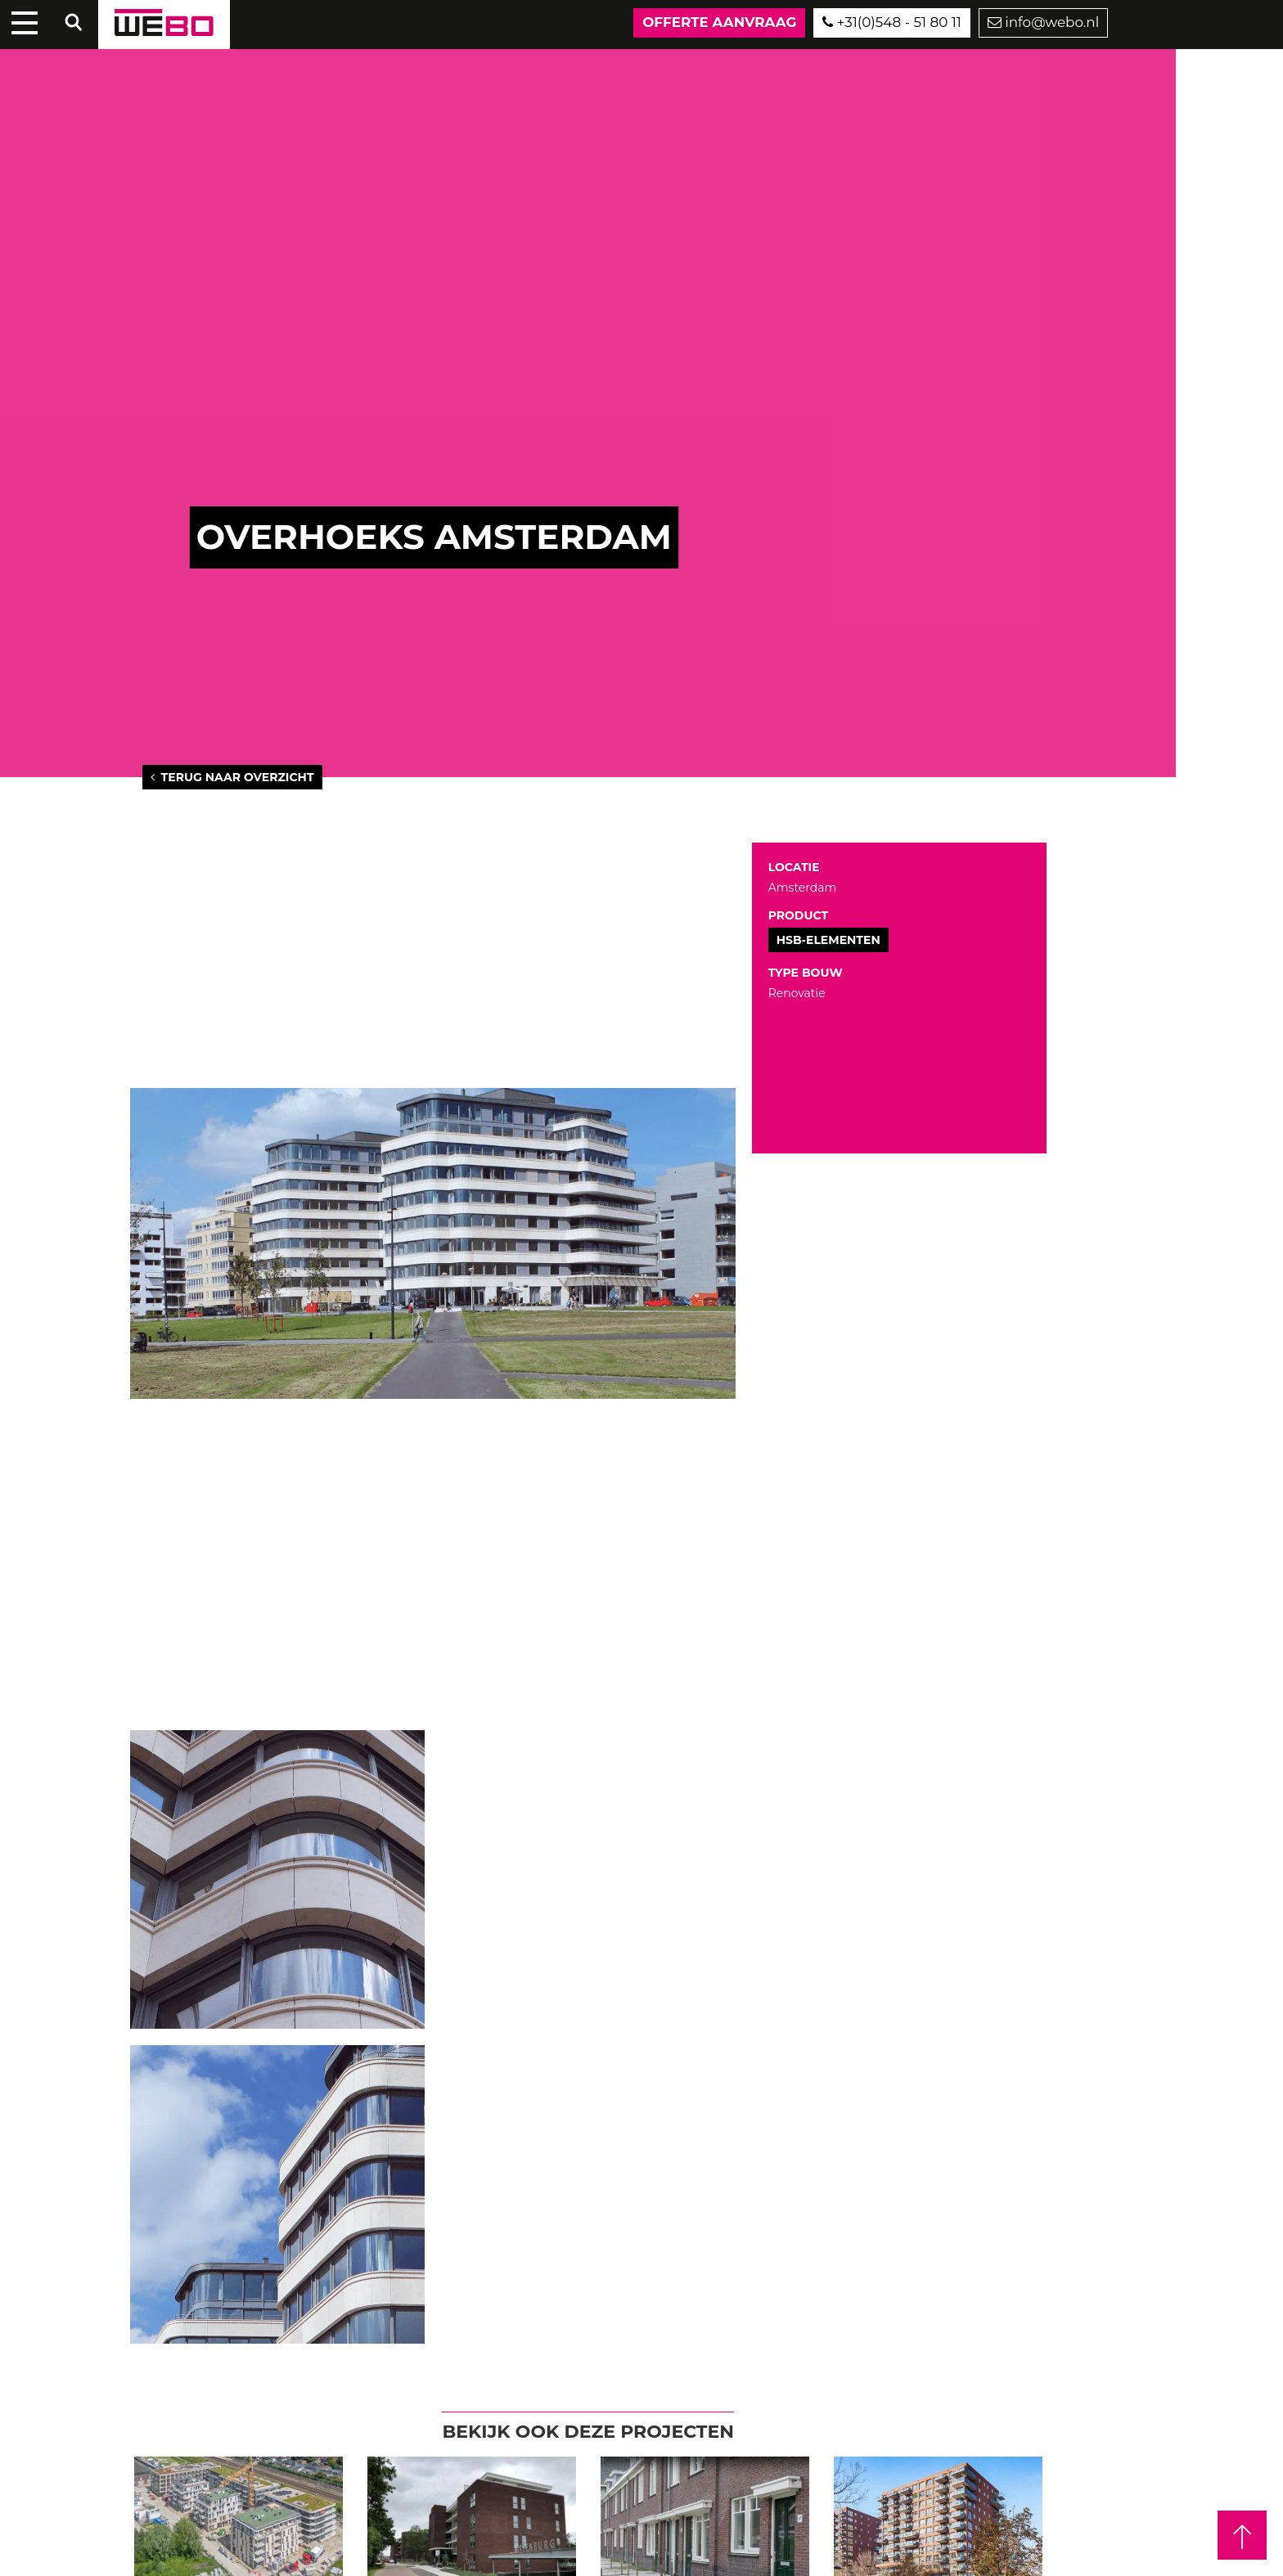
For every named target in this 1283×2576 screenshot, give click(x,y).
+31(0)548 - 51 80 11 (891, 22)
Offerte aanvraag (719, 22)
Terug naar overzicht (232, 777)
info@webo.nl (1043, 22)
